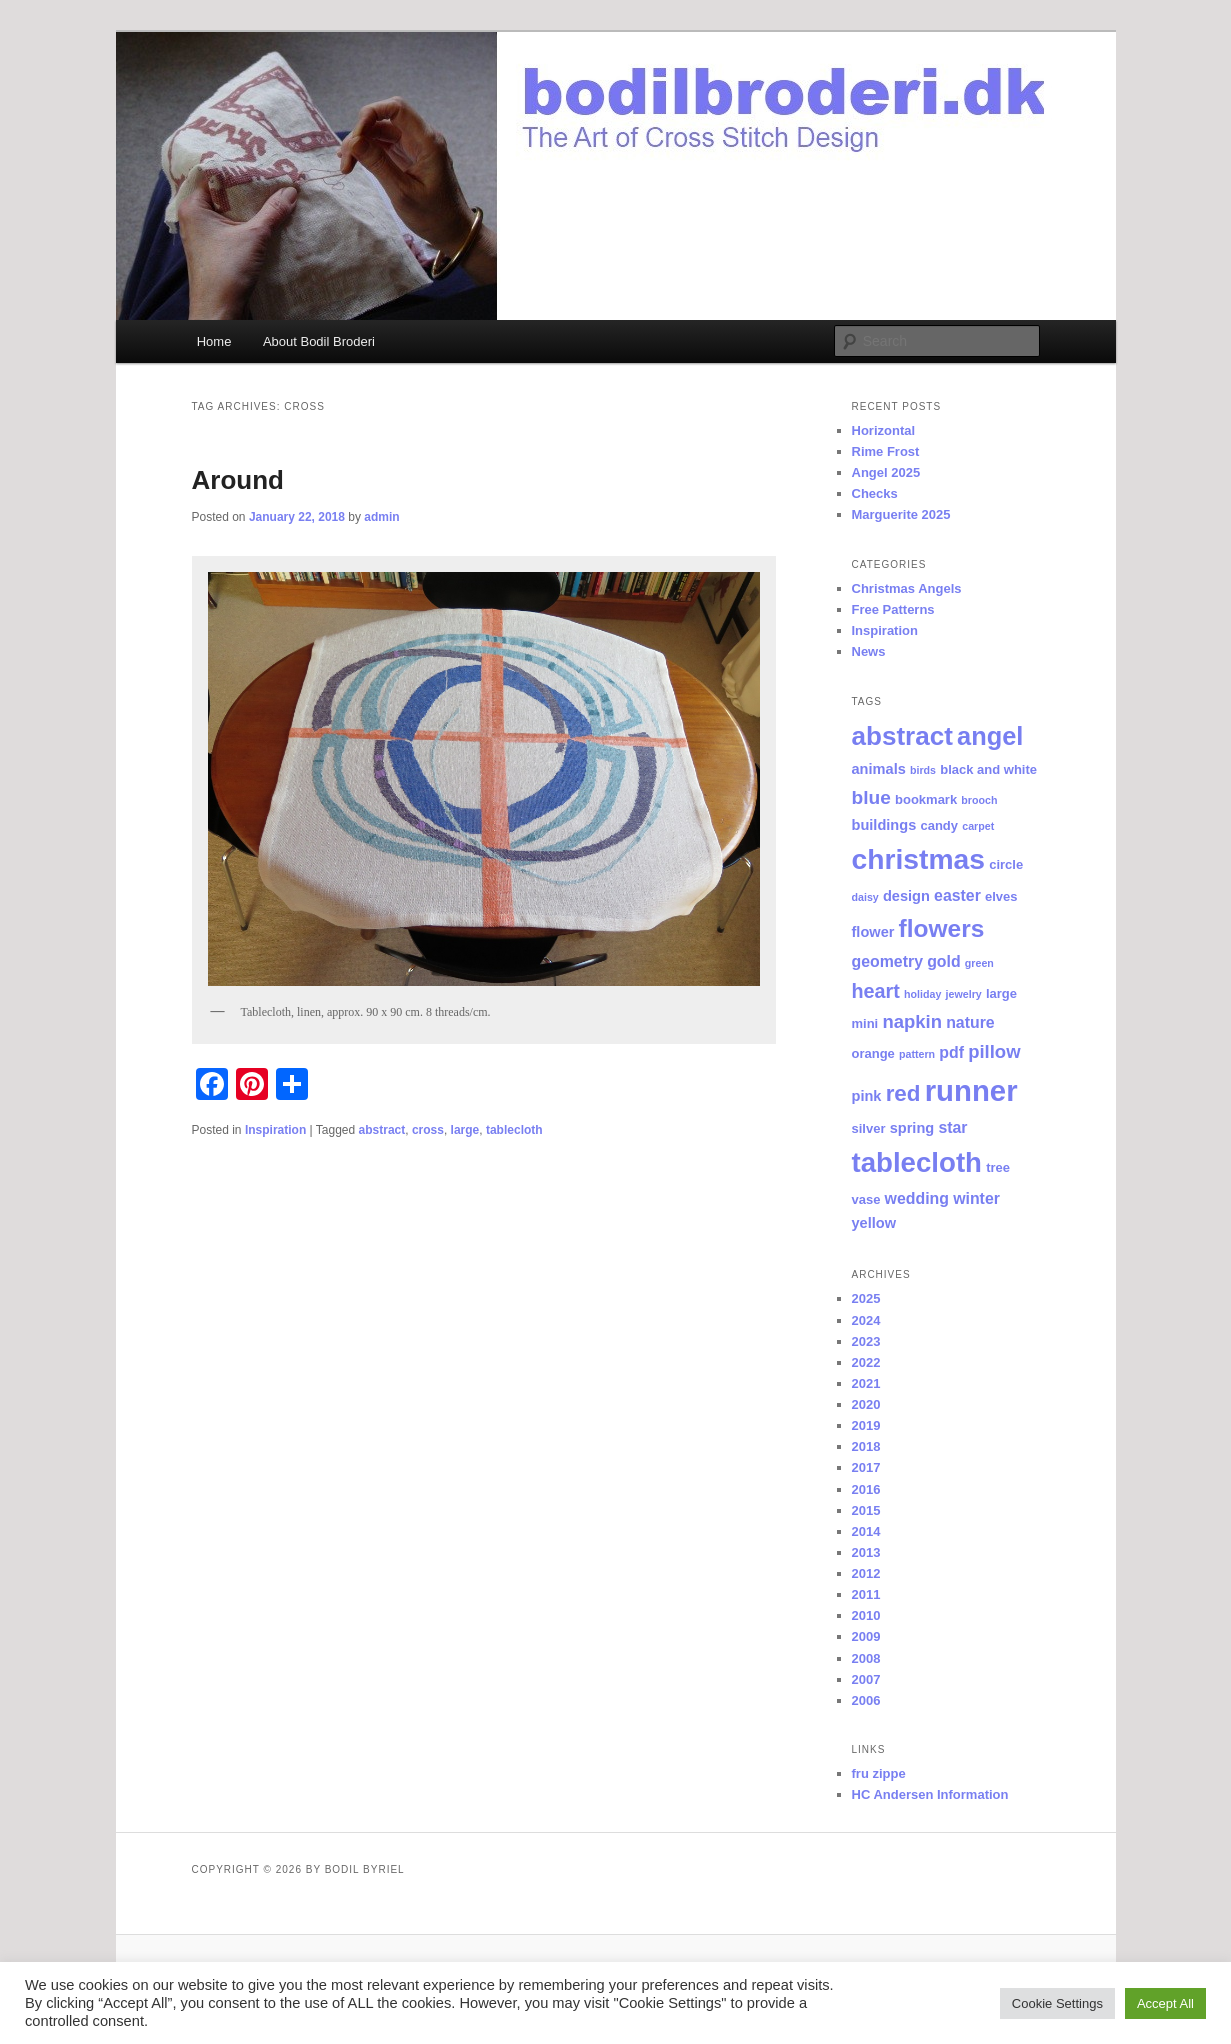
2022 (866, 1362)
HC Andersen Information (930, 1794)
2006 (866, 1700)
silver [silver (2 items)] (869, 1128)
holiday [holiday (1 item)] (922, 994)
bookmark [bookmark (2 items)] (926, 799)
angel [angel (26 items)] (990, 736)
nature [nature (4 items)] (970, 1022)
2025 (866, 1298)
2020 (866, 1404)
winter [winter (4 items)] (976, 1198)
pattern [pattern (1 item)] (917, 1054)
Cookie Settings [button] (1057, 2003)
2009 (866, 1636)
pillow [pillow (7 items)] (994, 1051)
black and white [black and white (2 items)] (988, 769)
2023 (866, 1341)
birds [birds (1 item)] (923, 770)
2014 (866, 1531)
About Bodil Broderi (319, 341)
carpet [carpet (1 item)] (978, 826)
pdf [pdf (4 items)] (951, 1052)
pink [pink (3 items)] (867, 1096)
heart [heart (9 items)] (876, 991)
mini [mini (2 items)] (865, 1023)
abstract (382, 1130)
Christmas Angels (907, 588)
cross (428, 1130)
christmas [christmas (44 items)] (919, 859)
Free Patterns (893, 609)
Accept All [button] (1165, 2003)
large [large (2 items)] (1001, 993)
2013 (866, 1552)
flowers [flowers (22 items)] (942, 928)
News (869, 651)
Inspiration (275, 1130)
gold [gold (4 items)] (944, 961)
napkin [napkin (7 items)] (912, 1021)
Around (238, 480)
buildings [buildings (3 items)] (884, 825)
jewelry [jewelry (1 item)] (964, 994)
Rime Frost (886, 451)
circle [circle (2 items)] (1006, 864)
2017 (866, 1467)
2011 (866, 1594)
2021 (866, 1383)
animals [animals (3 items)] (879, 769)
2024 (866, 1320)
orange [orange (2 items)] (873, 1053)
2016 (866, 1489)
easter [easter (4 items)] (957, 895)
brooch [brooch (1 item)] (979, 800)
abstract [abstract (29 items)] (902, 736)
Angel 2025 (886, 472)
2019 (866, 1425)
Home (214, 341)
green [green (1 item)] (979, 963)
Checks (875, 493)
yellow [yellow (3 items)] (874, 1223)
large (465, 1130)
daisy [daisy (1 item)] (865, 897)
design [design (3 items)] (906, 896)
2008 (866, 1658)
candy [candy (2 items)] (939, 825)
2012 (866, 1573)
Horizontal (884, 430)
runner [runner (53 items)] (971, 1090)
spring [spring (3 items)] (912, 1128)
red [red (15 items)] (903, 1093)
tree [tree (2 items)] (998, 1167)
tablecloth (514, 1130)
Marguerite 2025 (901, 514)
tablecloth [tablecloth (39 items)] (917, 1162)
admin (381, 517)
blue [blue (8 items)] (871, 797)
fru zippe (879, 1773)
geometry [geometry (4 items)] (887, 961)
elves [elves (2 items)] (1001, 896)
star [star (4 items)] (952, 1127)
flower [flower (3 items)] (873, 932)
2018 (866, 1446)
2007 (866, 1679)
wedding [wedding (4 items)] (917, 1198)
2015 (866, 1510)
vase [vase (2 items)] (866, 1199)
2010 (866, 1615)
